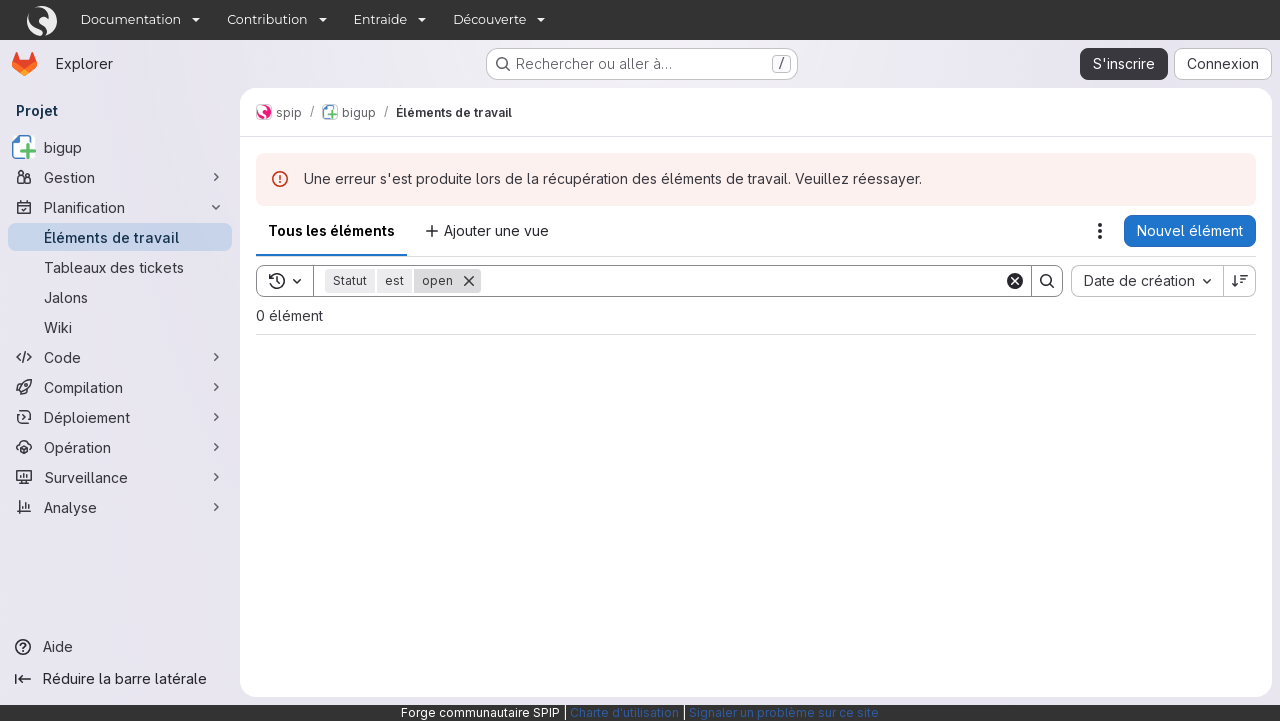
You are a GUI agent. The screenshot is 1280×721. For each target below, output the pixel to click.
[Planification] (120, 207)
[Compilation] (120, 387)
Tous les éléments (331, 230)
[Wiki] (120, 327)
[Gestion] (120, 177)
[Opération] (120, 447)
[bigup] (120, 147)
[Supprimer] (469, 281)
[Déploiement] (120, 417)
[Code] (120, 357)
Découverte (489, 19)
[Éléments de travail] (120, 237)
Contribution (267, 19)
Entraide (381, 19)
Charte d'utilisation (624, 712)
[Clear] (1015, 281)
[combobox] (1147, 281)
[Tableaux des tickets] (120, 267)
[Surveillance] (120, 477)
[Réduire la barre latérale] (120, 679)
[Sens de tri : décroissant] (1240, 281)
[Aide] (120, 647)
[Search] (742, 281)
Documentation (131, 19)
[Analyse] (120, 507)
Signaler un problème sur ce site (784, 712)
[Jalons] (120, 297)
